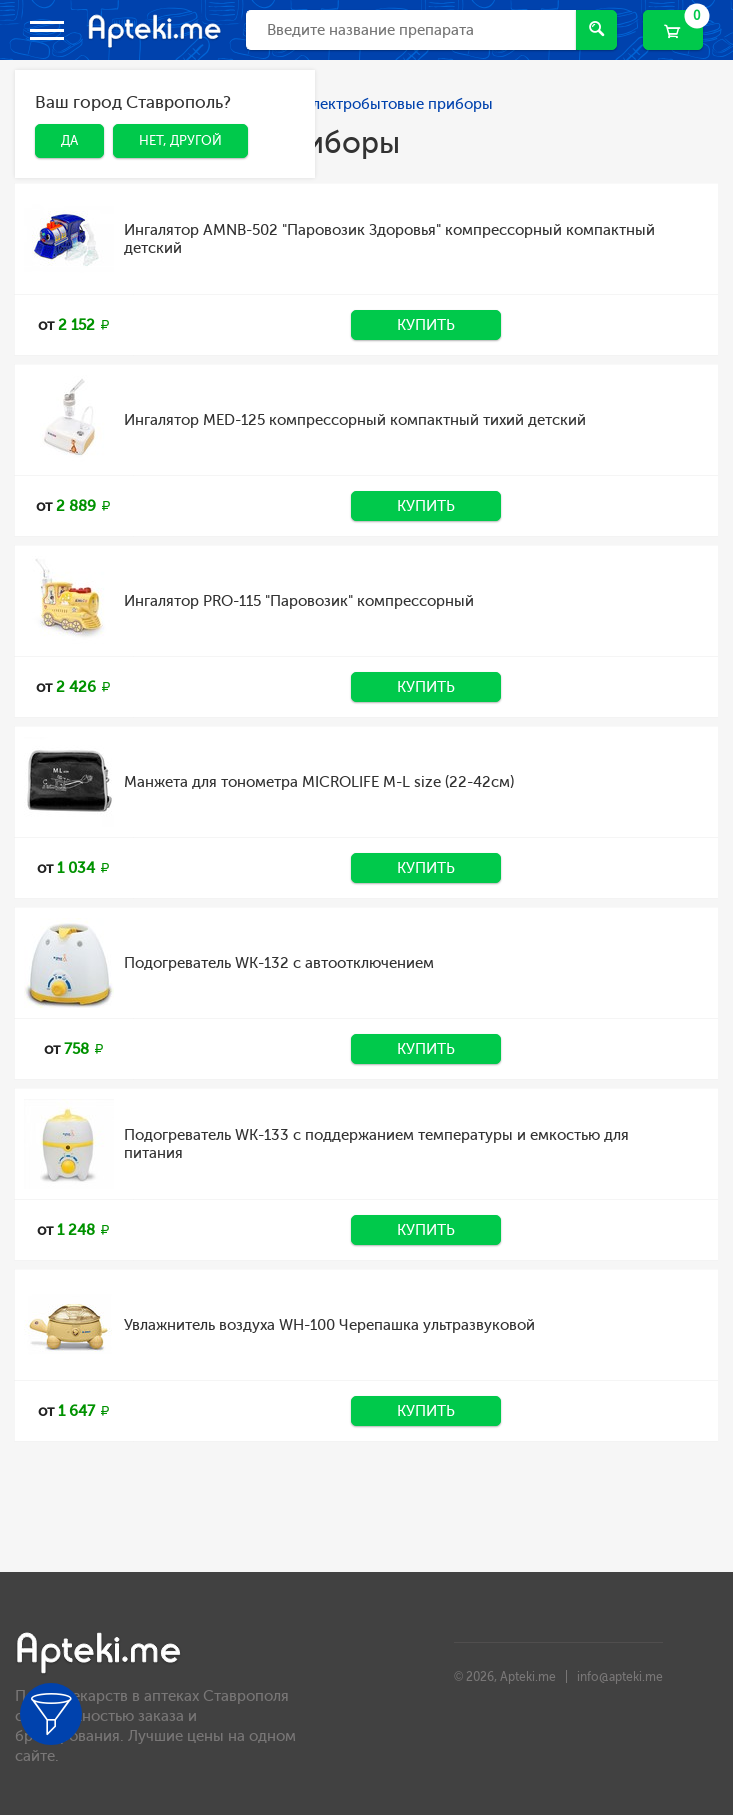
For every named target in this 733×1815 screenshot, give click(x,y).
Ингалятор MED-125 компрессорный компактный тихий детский (355, 420)
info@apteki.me (620, 1677)
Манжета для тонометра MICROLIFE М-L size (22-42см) (319, 782)
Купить (426, 325)
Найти (596, 28)
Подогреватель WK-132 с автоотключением (279, 963)
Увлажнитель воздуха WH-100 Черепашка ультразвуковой (329, 1325)
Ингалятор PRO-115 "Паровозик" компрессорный (299, 601)
